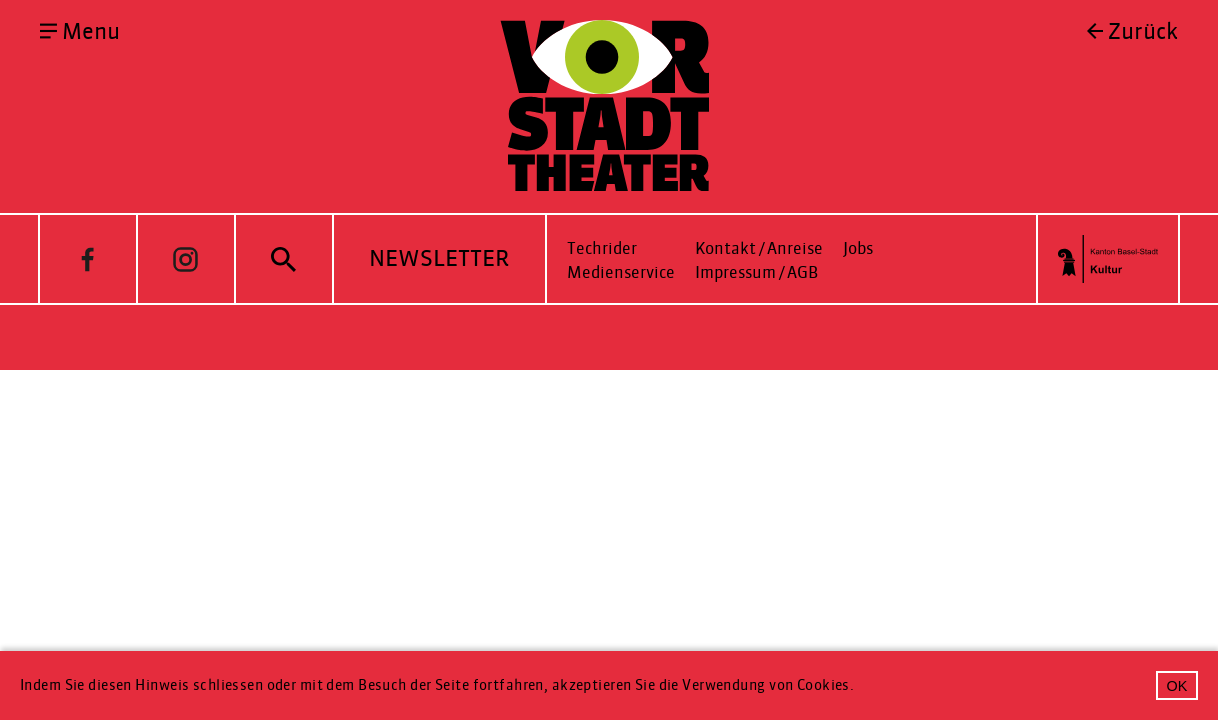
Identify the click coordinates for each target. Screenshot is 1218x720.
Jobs (858, 248)
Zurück (1143, 32)
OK (1177, 686)
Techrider (602, 248)
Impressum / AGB (756, 272)
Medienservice (621, 272)
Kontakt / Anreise (759, 248)
